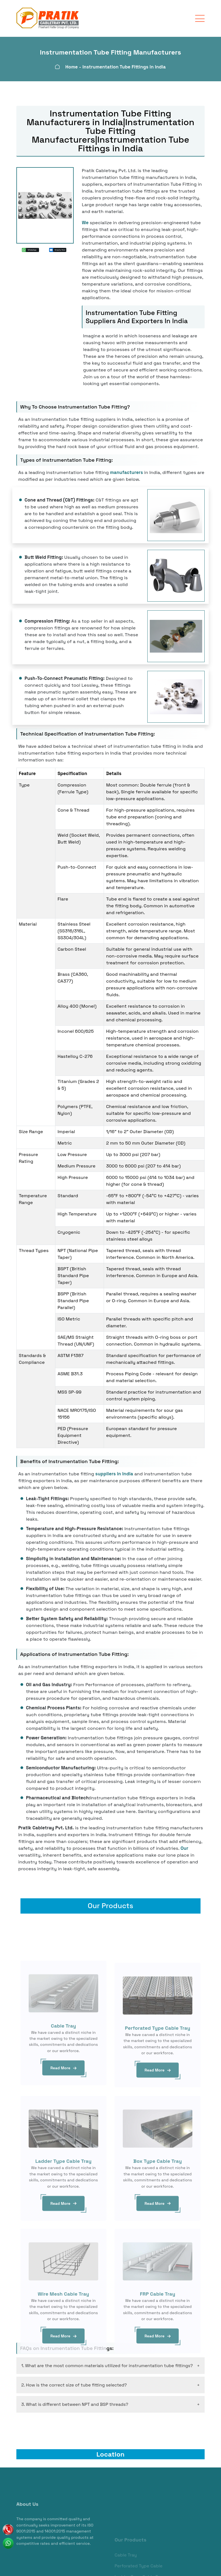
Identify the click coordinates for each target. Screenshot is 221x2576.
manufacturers (126, 472)
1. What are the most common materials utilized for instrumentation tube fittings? (107, 2363)
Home (71, 67)
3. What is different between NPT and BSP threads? (74, 2402)
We (85, 223)
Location (110, 2452)
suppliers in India (114, 1474)
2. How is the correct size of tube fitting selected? (74, 2382)
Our (184, 1848)
